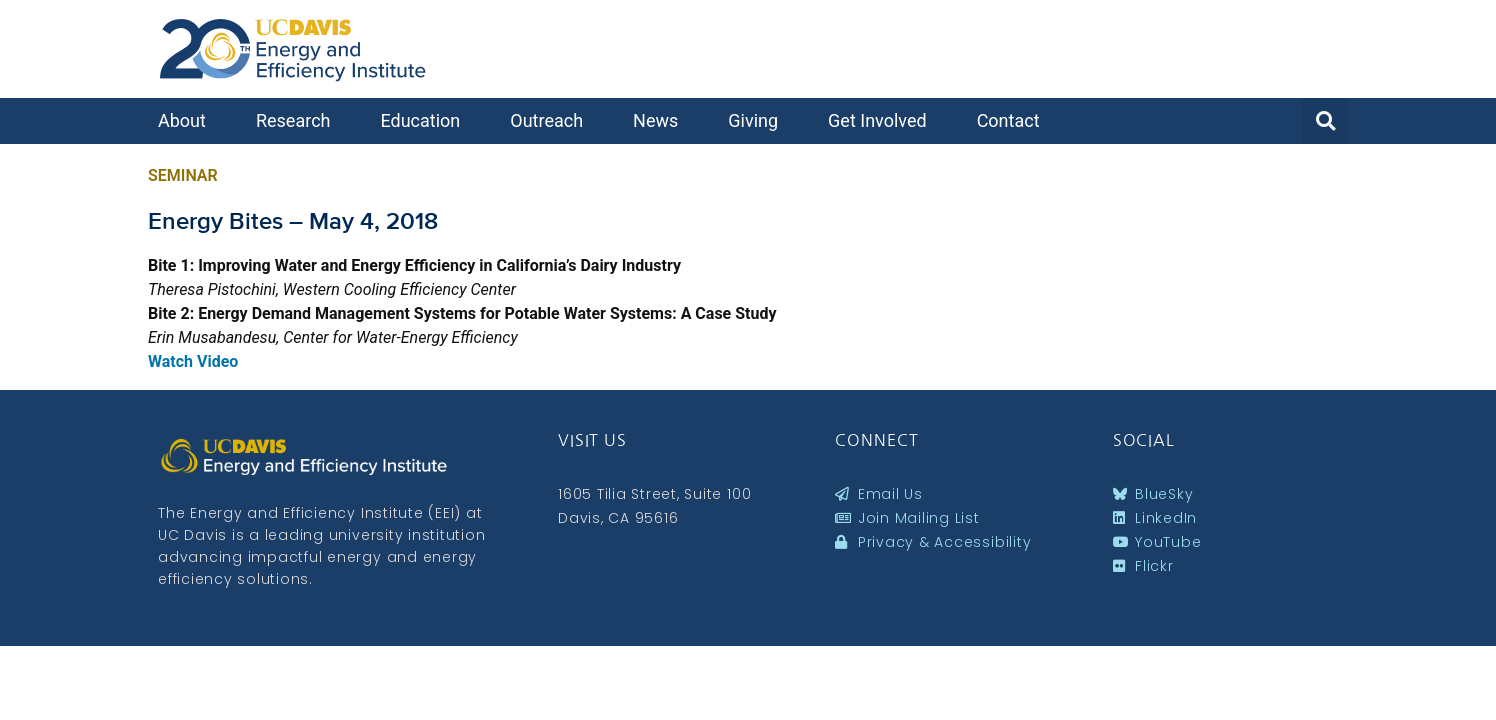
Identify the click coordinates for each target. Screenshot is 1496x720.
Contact (1013, 120)
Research (298, 120)
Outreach (551, 120)
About (187, 120)
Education (425, 120)
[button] (1325, 121)
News (660, 120)
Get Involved (882, 120)
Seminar (183, 175)
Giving (758, 120)
